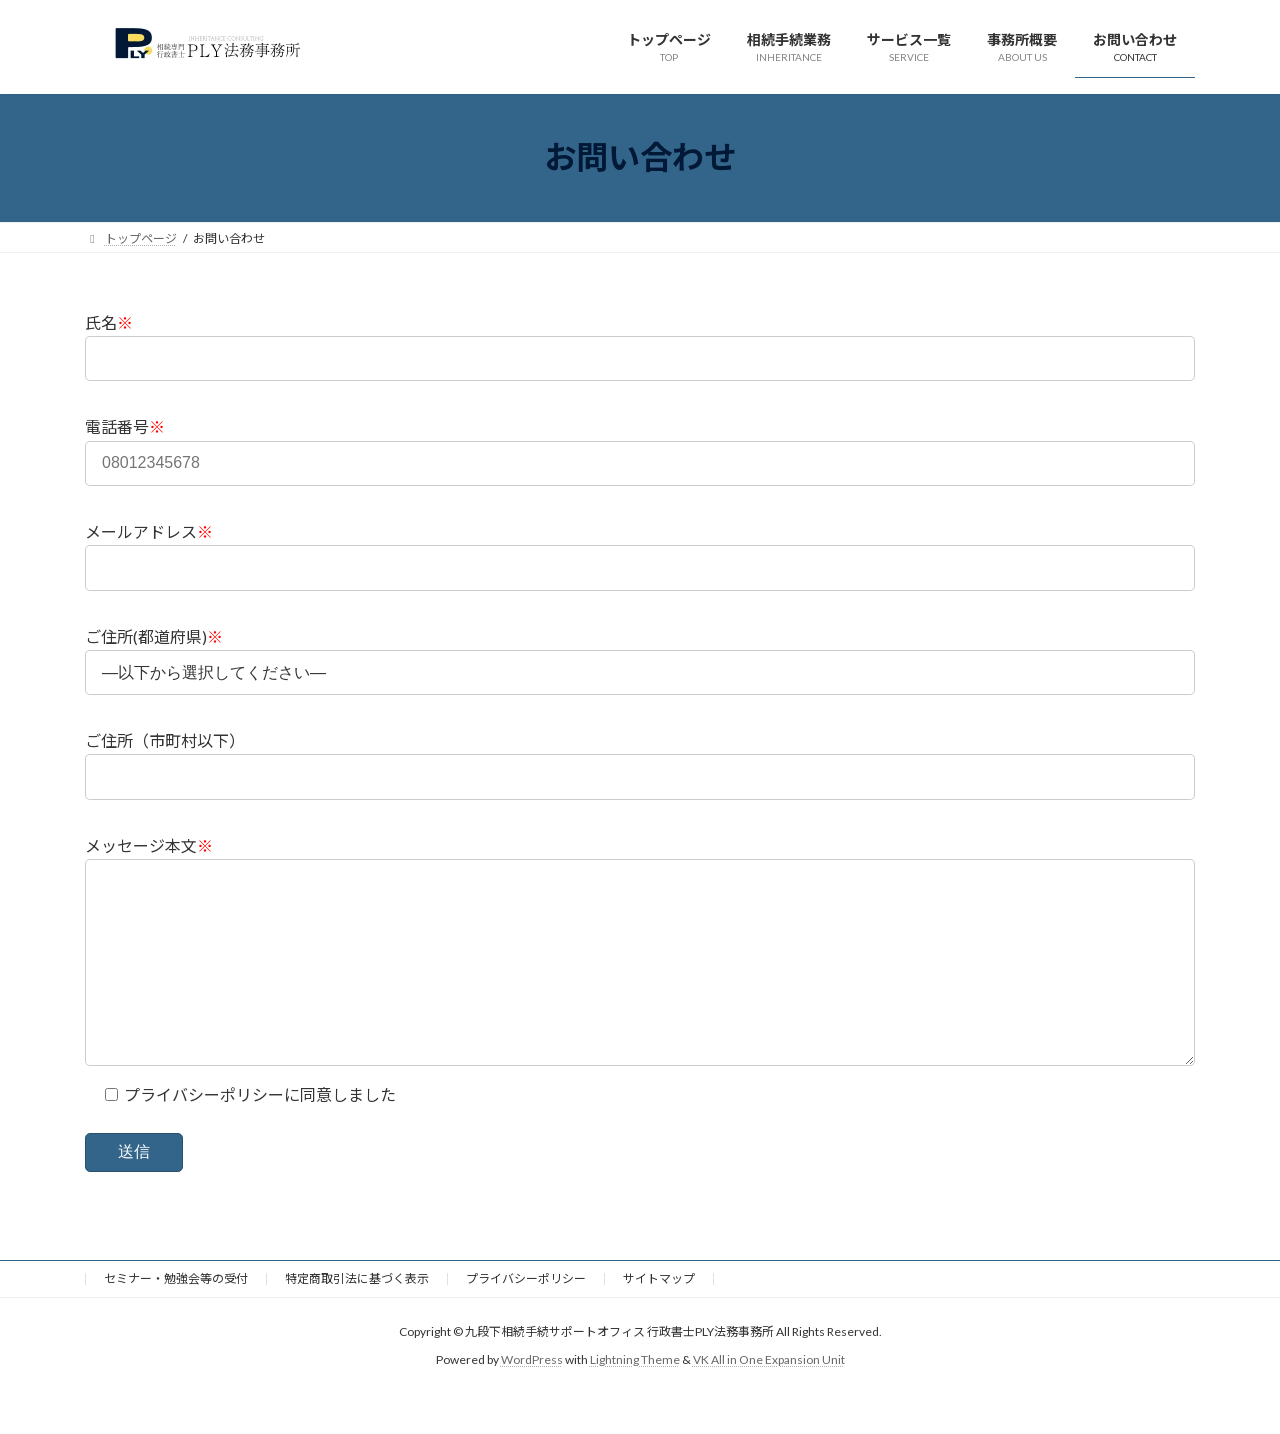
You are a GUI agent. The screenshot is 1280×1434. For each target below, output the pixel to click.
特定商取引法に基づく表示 (357, 1318)
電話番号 (125, 426)
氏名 (109, 322)
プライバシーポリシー (526, 1318)
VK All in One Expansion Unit (769, 1399)
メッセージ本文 (149, 845)
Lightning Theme (635, 1399)
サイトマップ (659, 1318)
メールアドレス (149, 531)
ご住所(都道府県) (154, 636)
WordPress (532, 1399)
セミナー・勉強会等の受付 (176, 1318)
